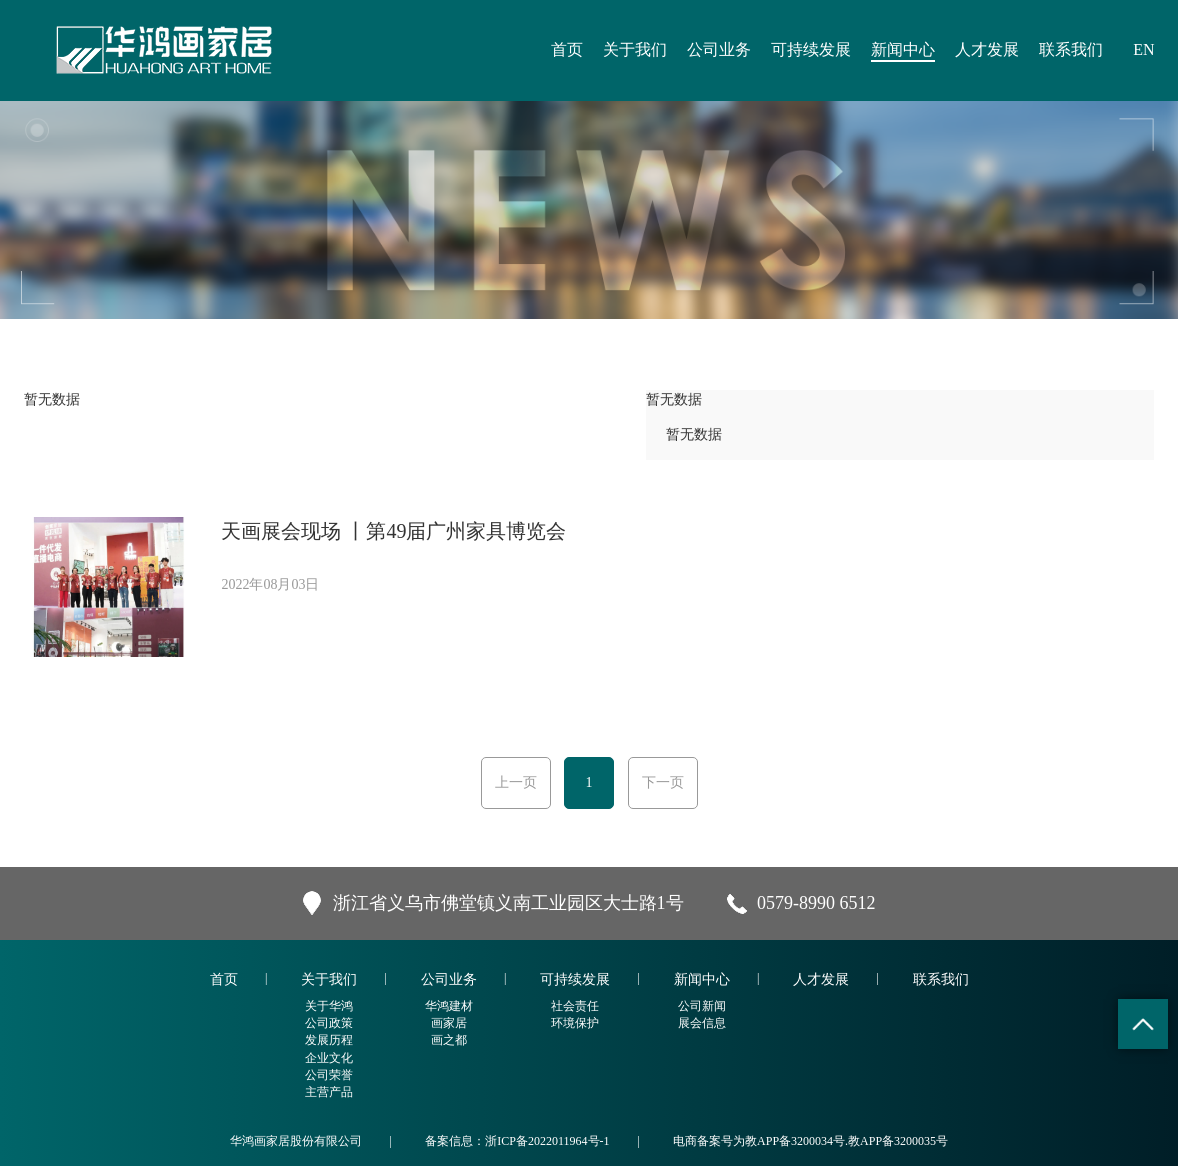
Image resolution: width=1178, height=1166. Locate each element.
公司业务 (719, 49)
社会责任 (575, 1006)
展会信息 (702, 1023)
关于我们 (635, 49)
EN (1143, 49)
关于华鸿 (329, 1006)
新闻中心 (903, 49)
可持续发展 (811, 49)
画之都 (449, 1040)
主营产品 (329, 1092)
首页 (567, 49)
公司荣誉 (329, 1075)
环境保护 (575, 1023)
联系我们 (1071, 49)
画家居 (449, 1023)
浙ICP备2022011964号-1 (547, 1141)
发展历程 (329, 1040)
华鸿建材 (449, 1006)
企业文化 (329, 1058)
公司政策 (329, 1023)
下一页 (663, 782)
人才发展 (987, 49)
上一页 (516, 782)
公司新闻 (702, 1006)
